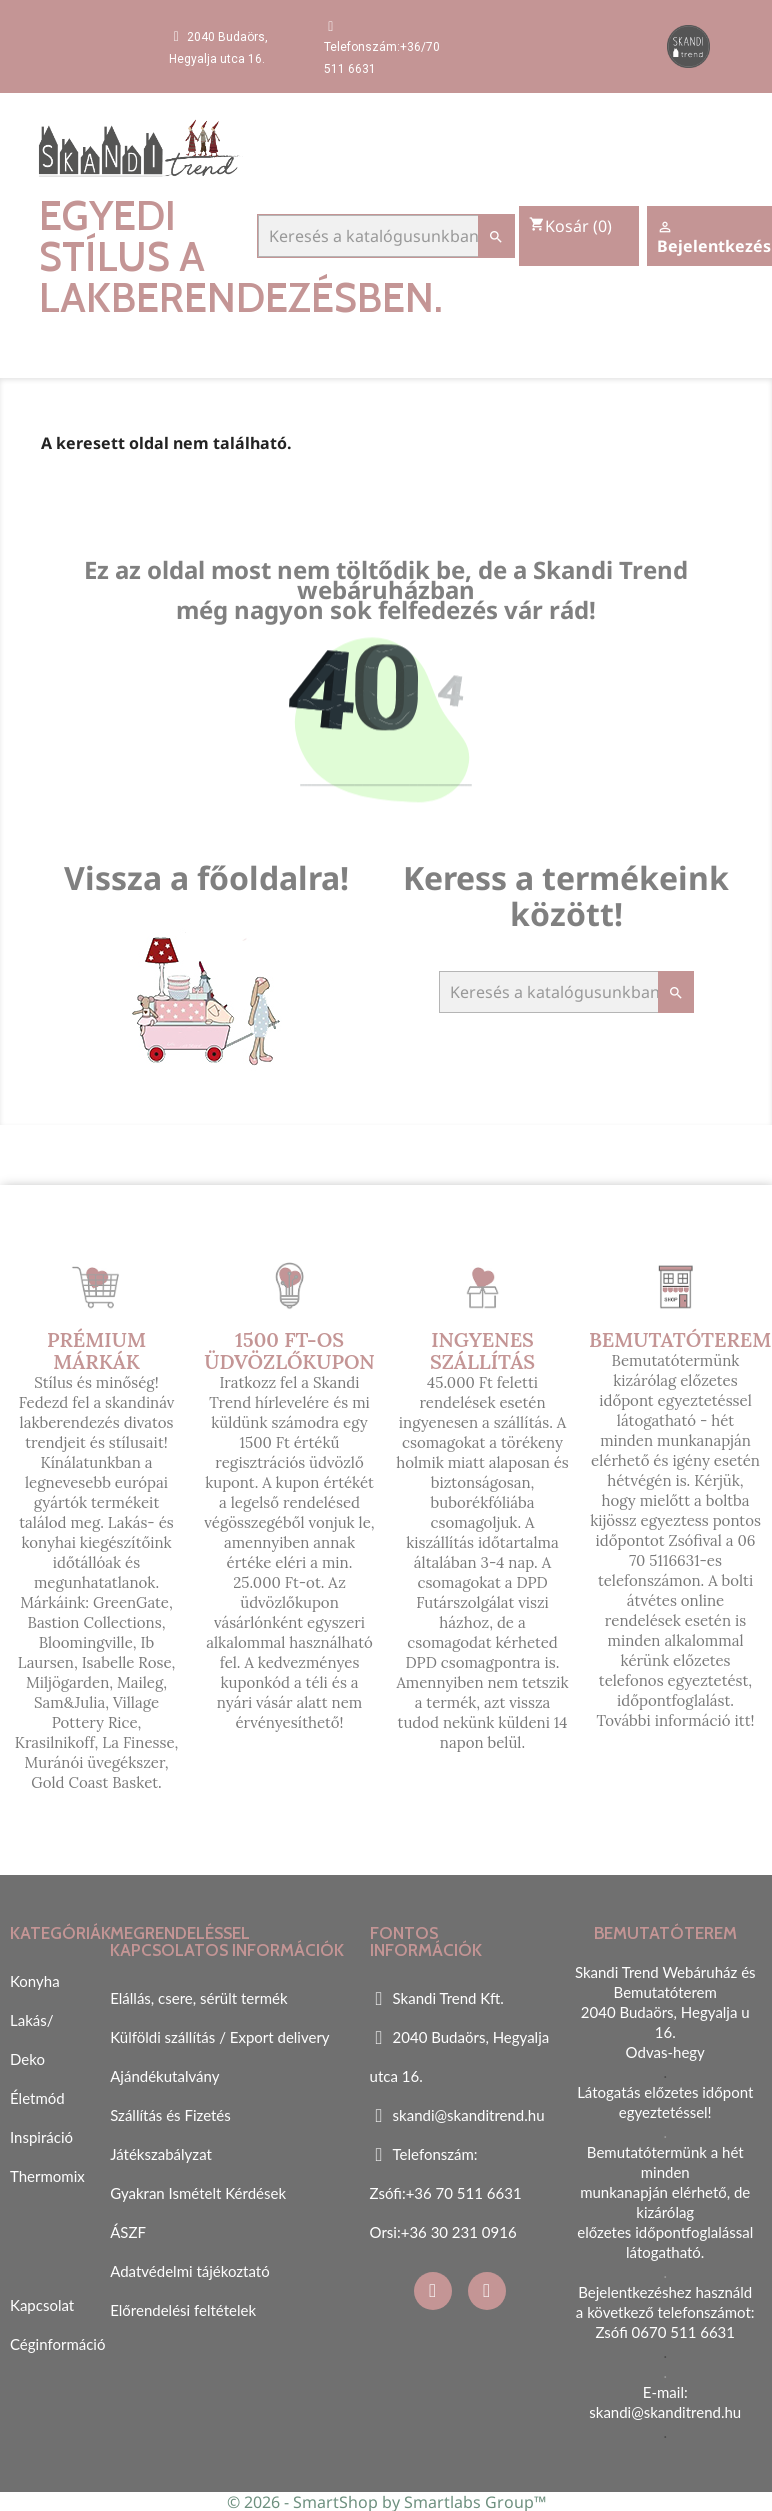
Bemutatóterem (680, 1339)
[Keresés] (385, 236)
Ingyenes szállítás (482, 1350)
